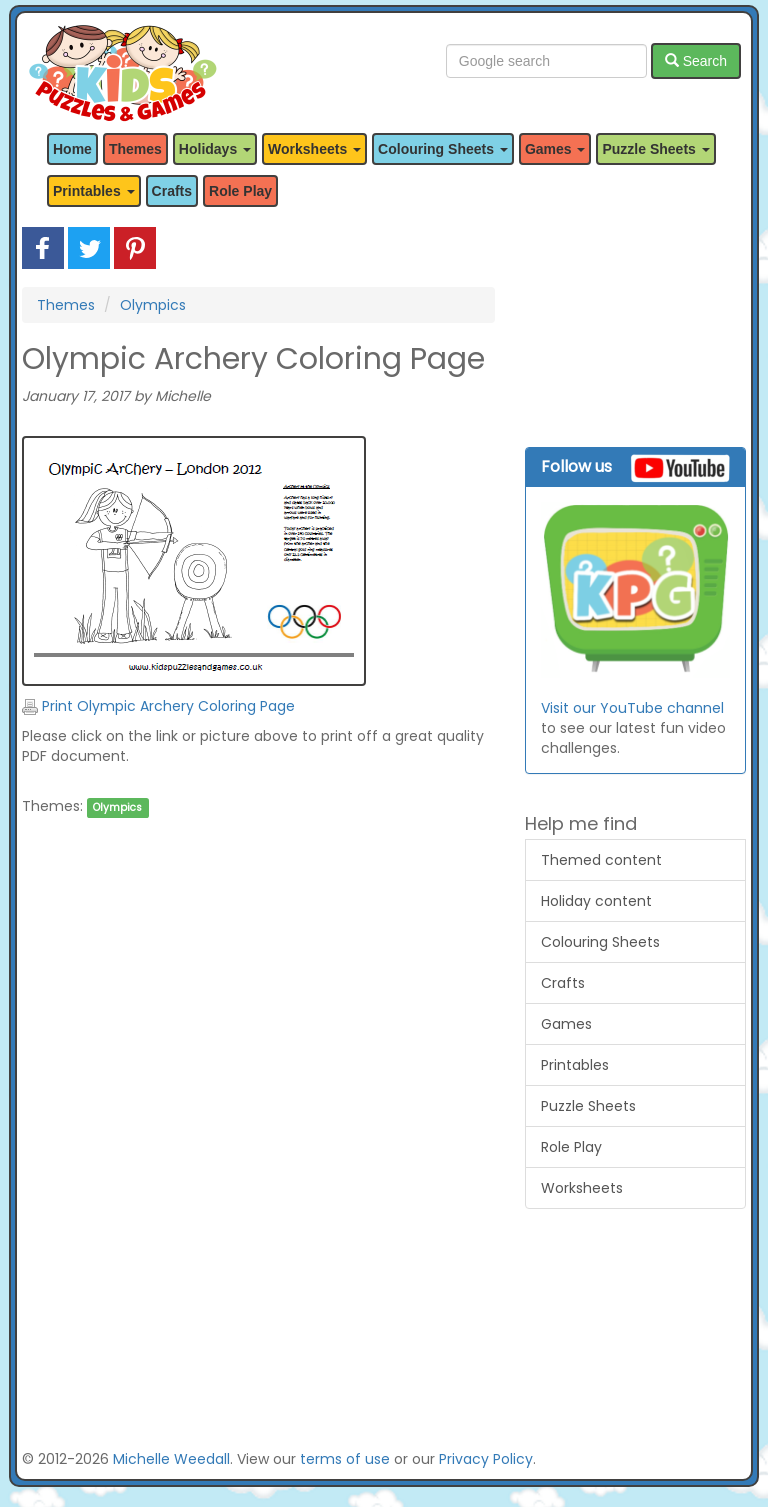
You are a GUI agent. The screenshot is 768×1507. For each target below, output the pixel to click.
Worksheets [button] (314, 149)
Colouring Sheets (600, 942)
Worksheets (582, 1188)
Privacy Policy (486, 1459)
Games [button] (555, 149)
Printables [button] (94, 191)
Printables (575, 1065)
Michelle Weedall (171, 1459)
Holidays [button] (215, 149)
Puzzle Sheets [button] (655, 149)
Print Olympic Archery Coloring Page (158, 706)
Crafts (172, 191)
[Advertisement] (258, 1031)
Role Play (240, 191)
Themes (135, 149)
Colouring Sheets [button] (443, 149)
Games (566, 1024)
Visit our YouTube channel (632, 708)
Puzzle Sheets (588, 1106)
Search (696, 61)
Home (72, 149)
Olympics (153, 305)
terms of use (345, 1459)
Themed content (601, 860)
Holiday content (596, 901)
